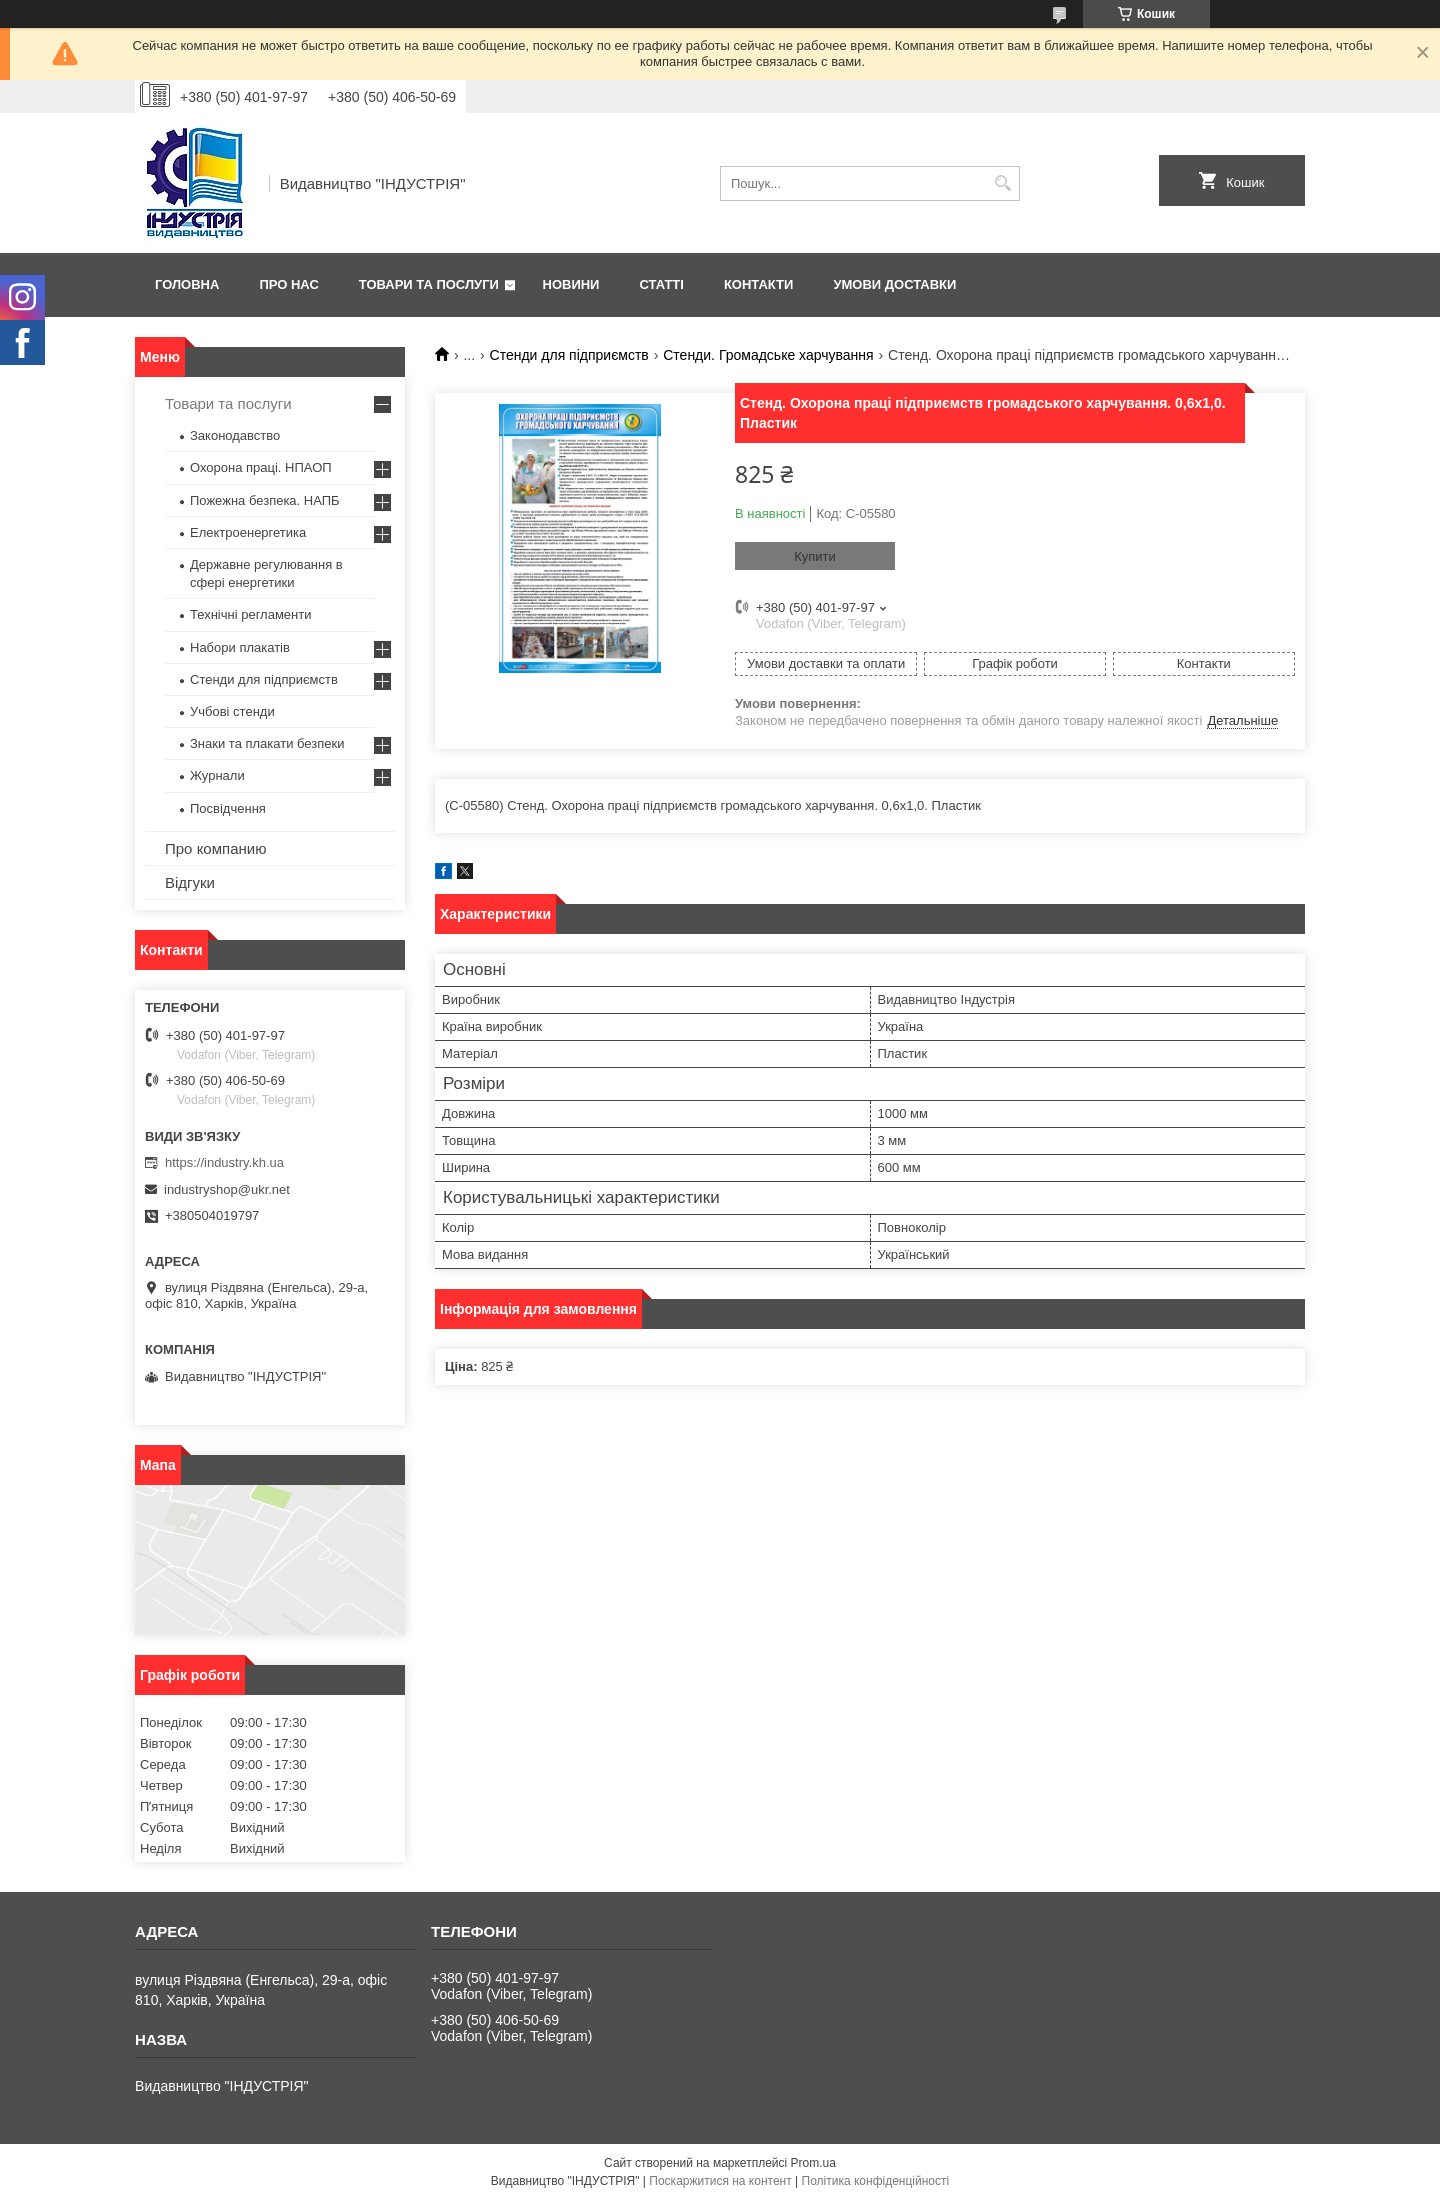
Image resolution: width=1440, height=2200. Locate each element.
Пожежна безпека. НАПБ (265, 500)
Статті (661, 284)
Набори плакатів (240, 647)
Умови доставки (894, 284)
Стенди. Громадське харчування (768, 355)
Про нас (288, 284)
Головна (187, 284)
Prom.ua (813, 2163)
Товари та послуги (429, 284)
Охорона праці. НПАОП (261, 467)
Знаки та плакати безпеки (267, 743)
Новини (571, 284)
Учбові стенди (232, 711)
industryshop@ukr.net (227, 1189)
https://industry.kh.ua (224, 1162)
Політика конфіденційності (876, 2181)
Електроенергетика (248, 532)
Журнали (217, 775)
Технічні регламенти (250, 614)
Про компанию (215, 848)
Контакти (759, 284)
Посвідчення (228, 808)
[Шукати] (1002, 183)
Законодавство (235, 435)
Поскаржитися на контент (720, 2181)
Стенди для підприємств (569, 355)
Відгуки (190, 882)
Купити (815, 556)
